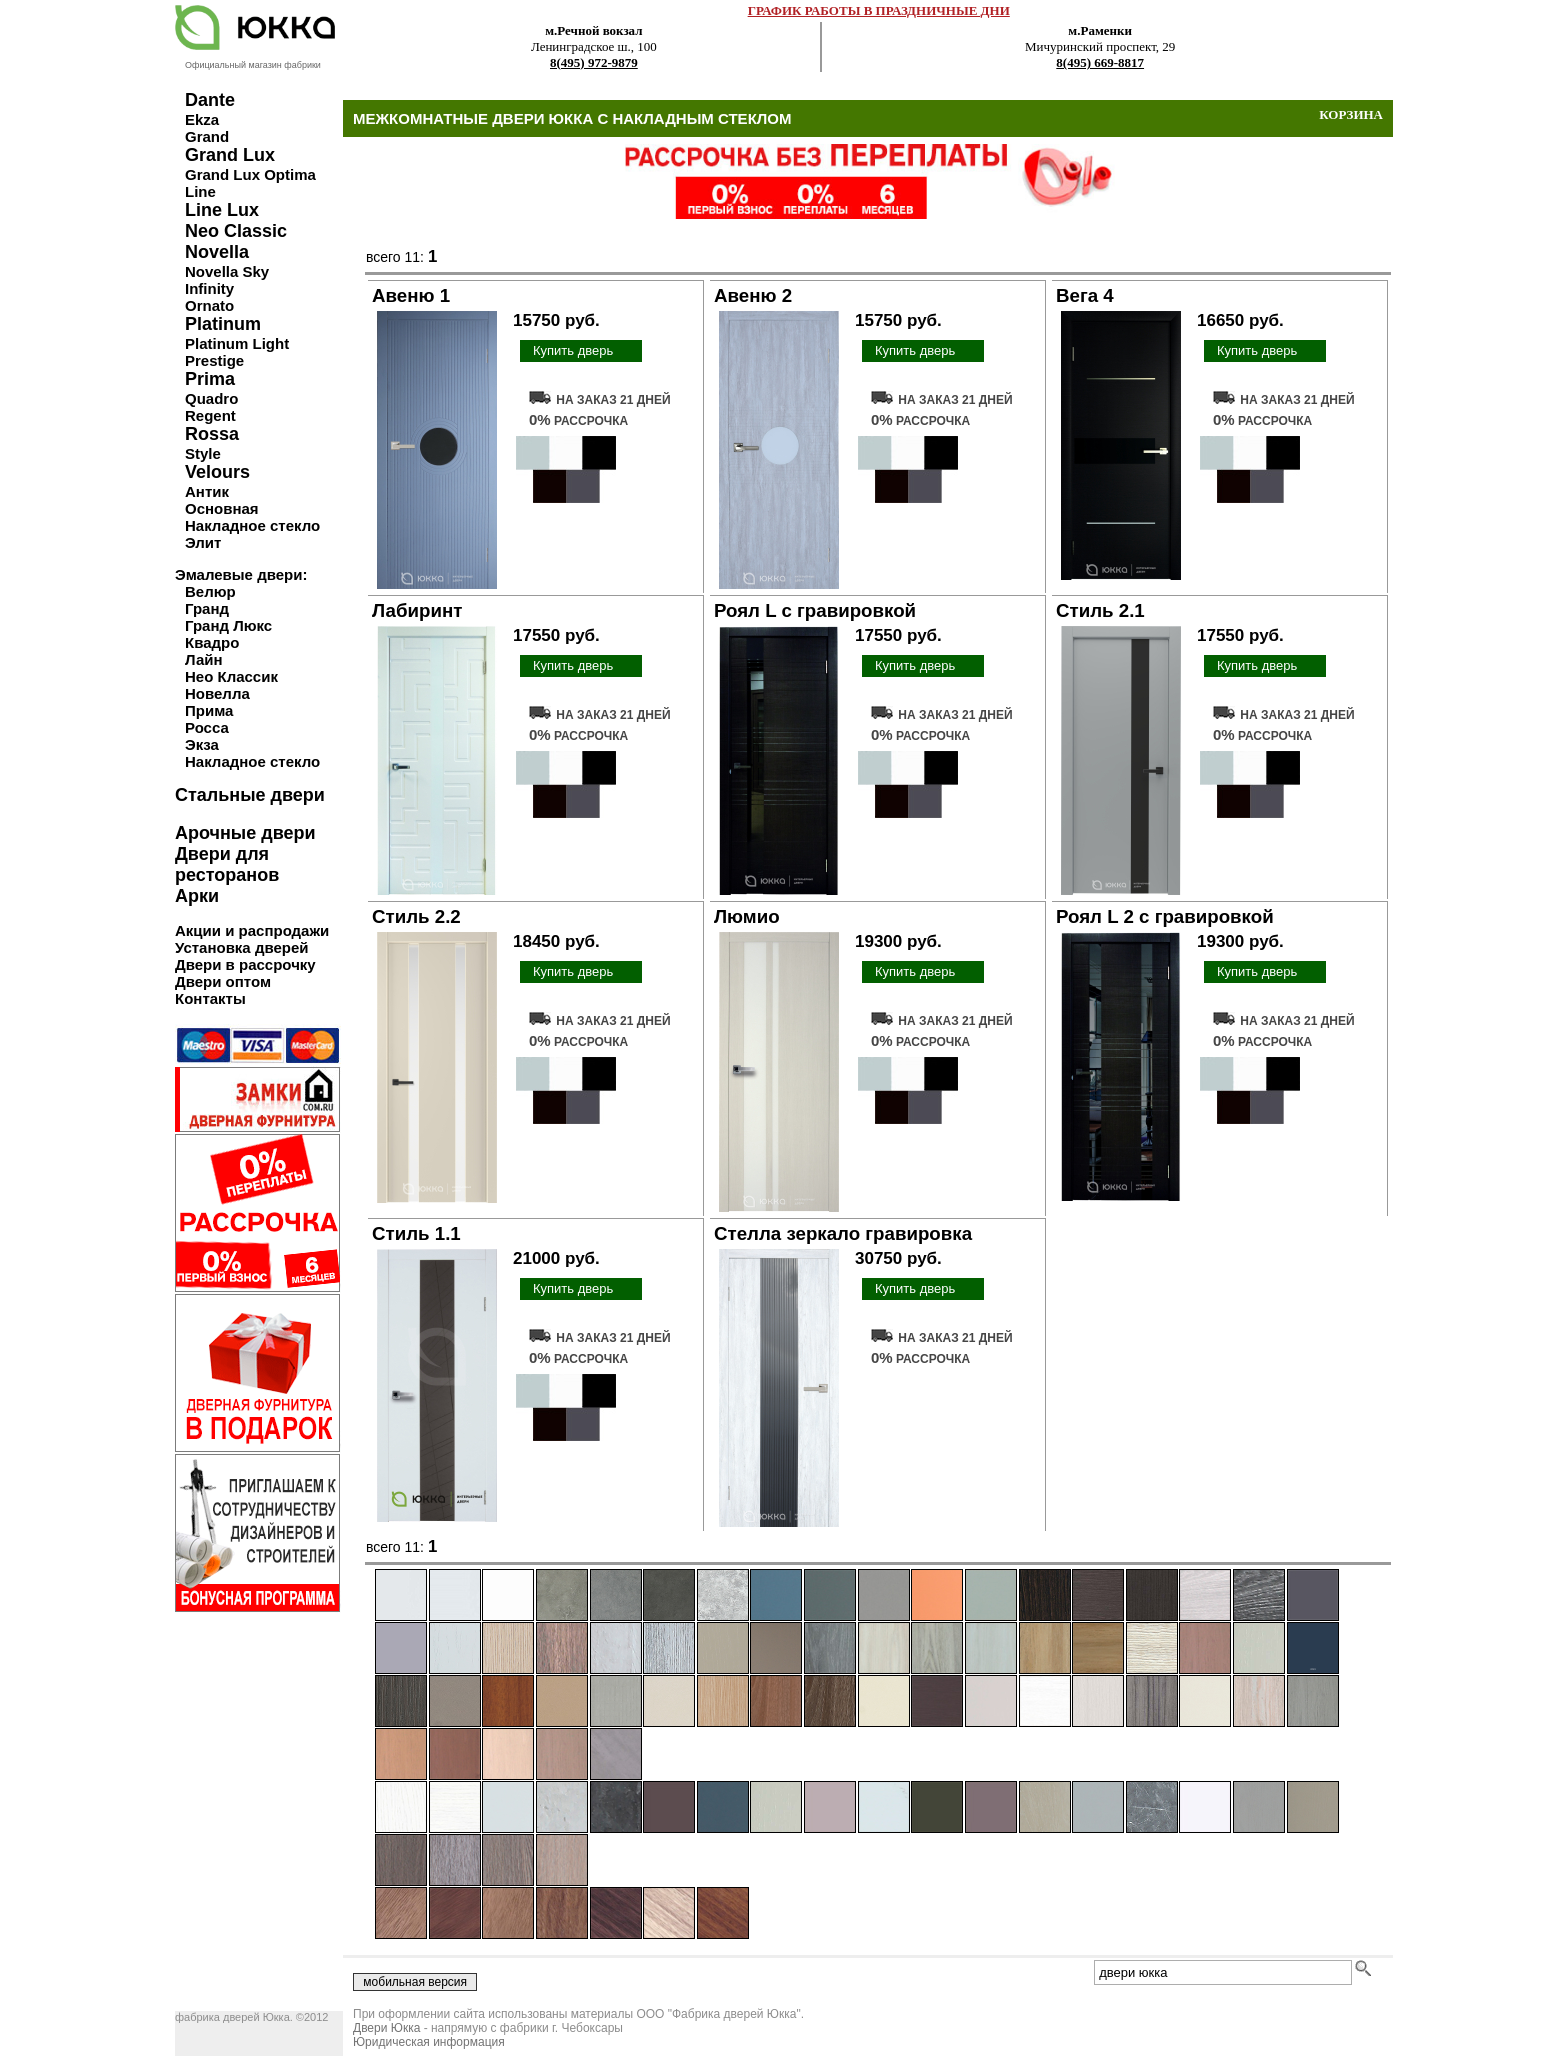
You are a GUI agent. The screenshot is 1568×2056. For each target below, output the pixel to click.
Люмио (747, 916)
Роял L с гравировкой (815, 610)
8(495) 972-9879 (594, 62)
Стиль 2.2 (416, 916)
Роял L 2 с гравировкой (1165, 916)
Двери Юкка (386, 2028)
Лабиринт (417, 610)
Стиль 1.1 (416, 1233)
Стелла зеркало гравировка (843, 1233)
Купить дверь (573, 350)
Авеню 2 (753, 295)
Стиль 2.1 (1100, 610)
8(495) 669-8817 (1100, 62)
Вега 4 (1085, 295)
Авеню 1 (411, 295)
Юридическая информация (429, 2042)
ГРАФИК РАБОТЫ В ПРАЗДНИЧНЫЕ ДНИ (879, 10)
